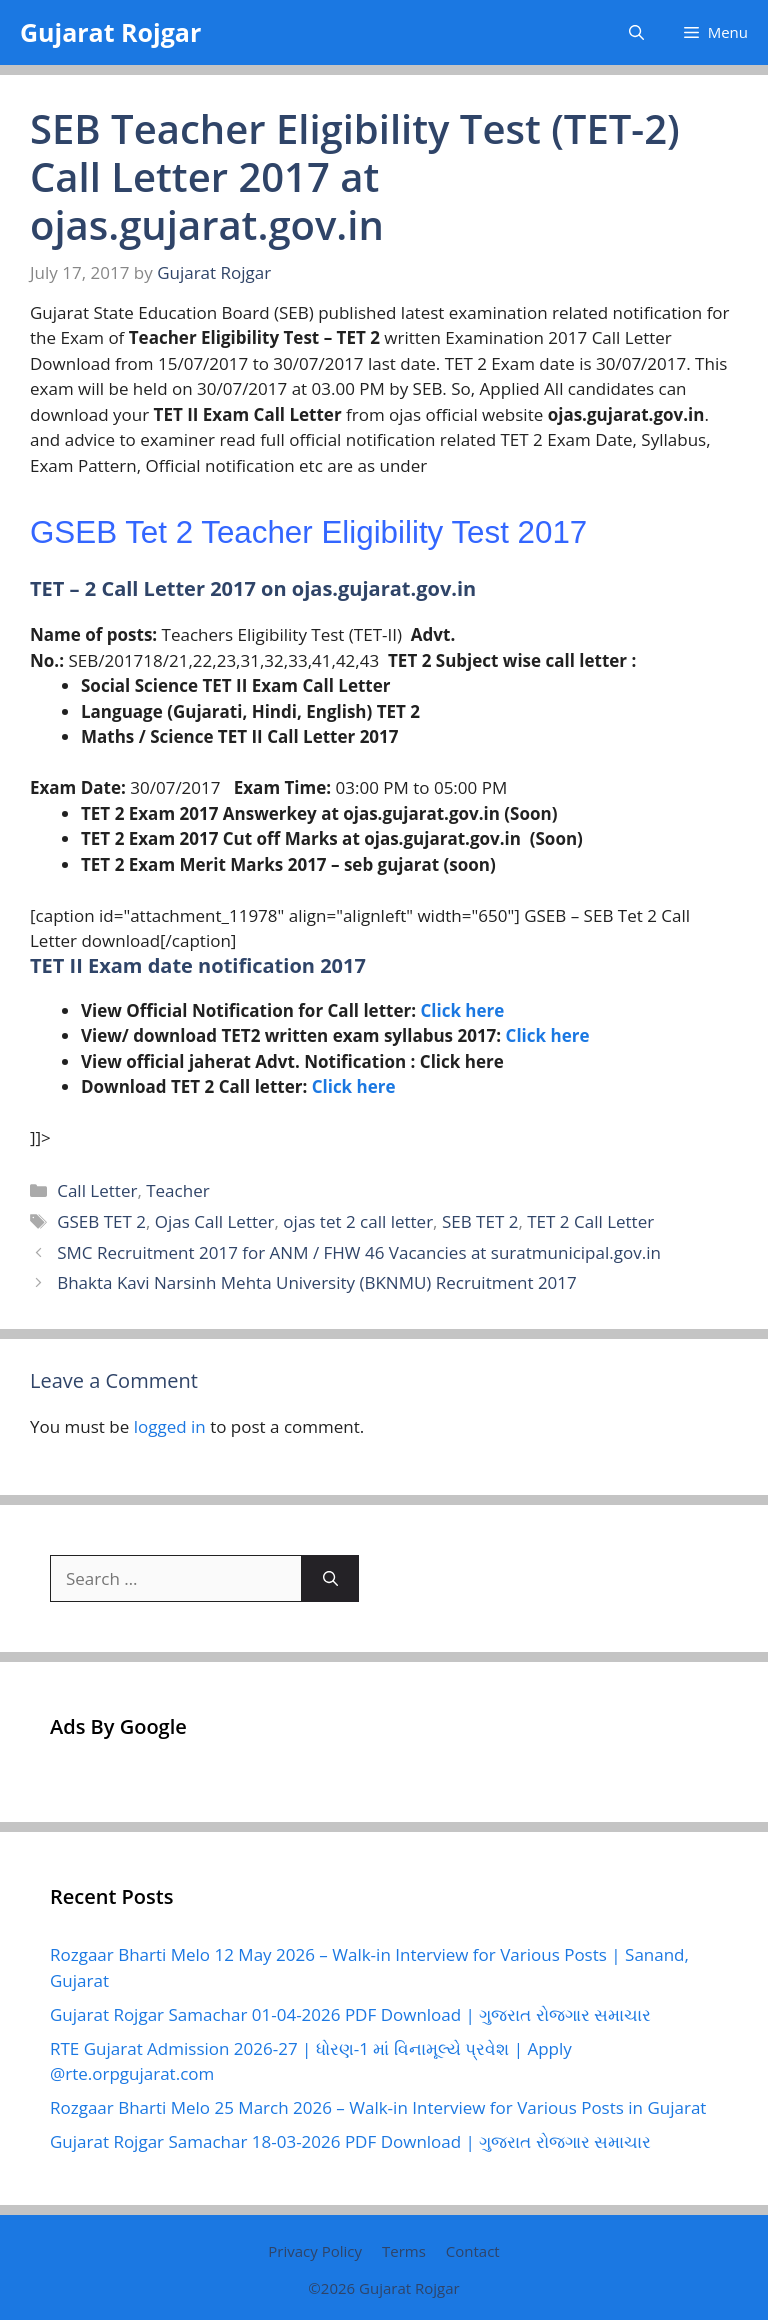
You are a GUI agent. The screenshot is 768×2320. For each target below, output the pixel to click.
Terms (404, 2251)
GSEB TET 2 (101, 1221)
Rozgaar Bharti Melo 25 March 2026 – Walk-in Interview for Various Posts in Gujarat (378, 2107)
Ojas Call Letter (215, 1221)
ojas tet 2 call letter (358, 1221)
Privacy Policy (315, 2251)
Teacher (177, 1190)
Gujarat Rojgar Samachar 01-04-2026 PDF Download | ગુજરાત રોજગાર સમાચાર (350, 2014)
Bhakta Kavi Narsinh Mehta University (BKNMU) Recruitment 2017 (317, 1282)
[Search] (330, 1579)
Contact (473, 2251)
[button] (636, 32)
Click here (462, 1010)
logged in (170, 1426)
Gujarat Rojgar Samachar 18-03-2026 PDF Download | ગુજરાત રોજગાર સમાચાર (350, 2141)
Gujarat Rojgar (110, 32)
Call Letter (97, 1190)
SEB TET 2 (480, 1221)
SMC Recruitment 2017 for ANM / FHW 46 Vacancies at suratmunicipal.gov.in (359, 1252)
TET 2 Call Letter (590, 1221)
